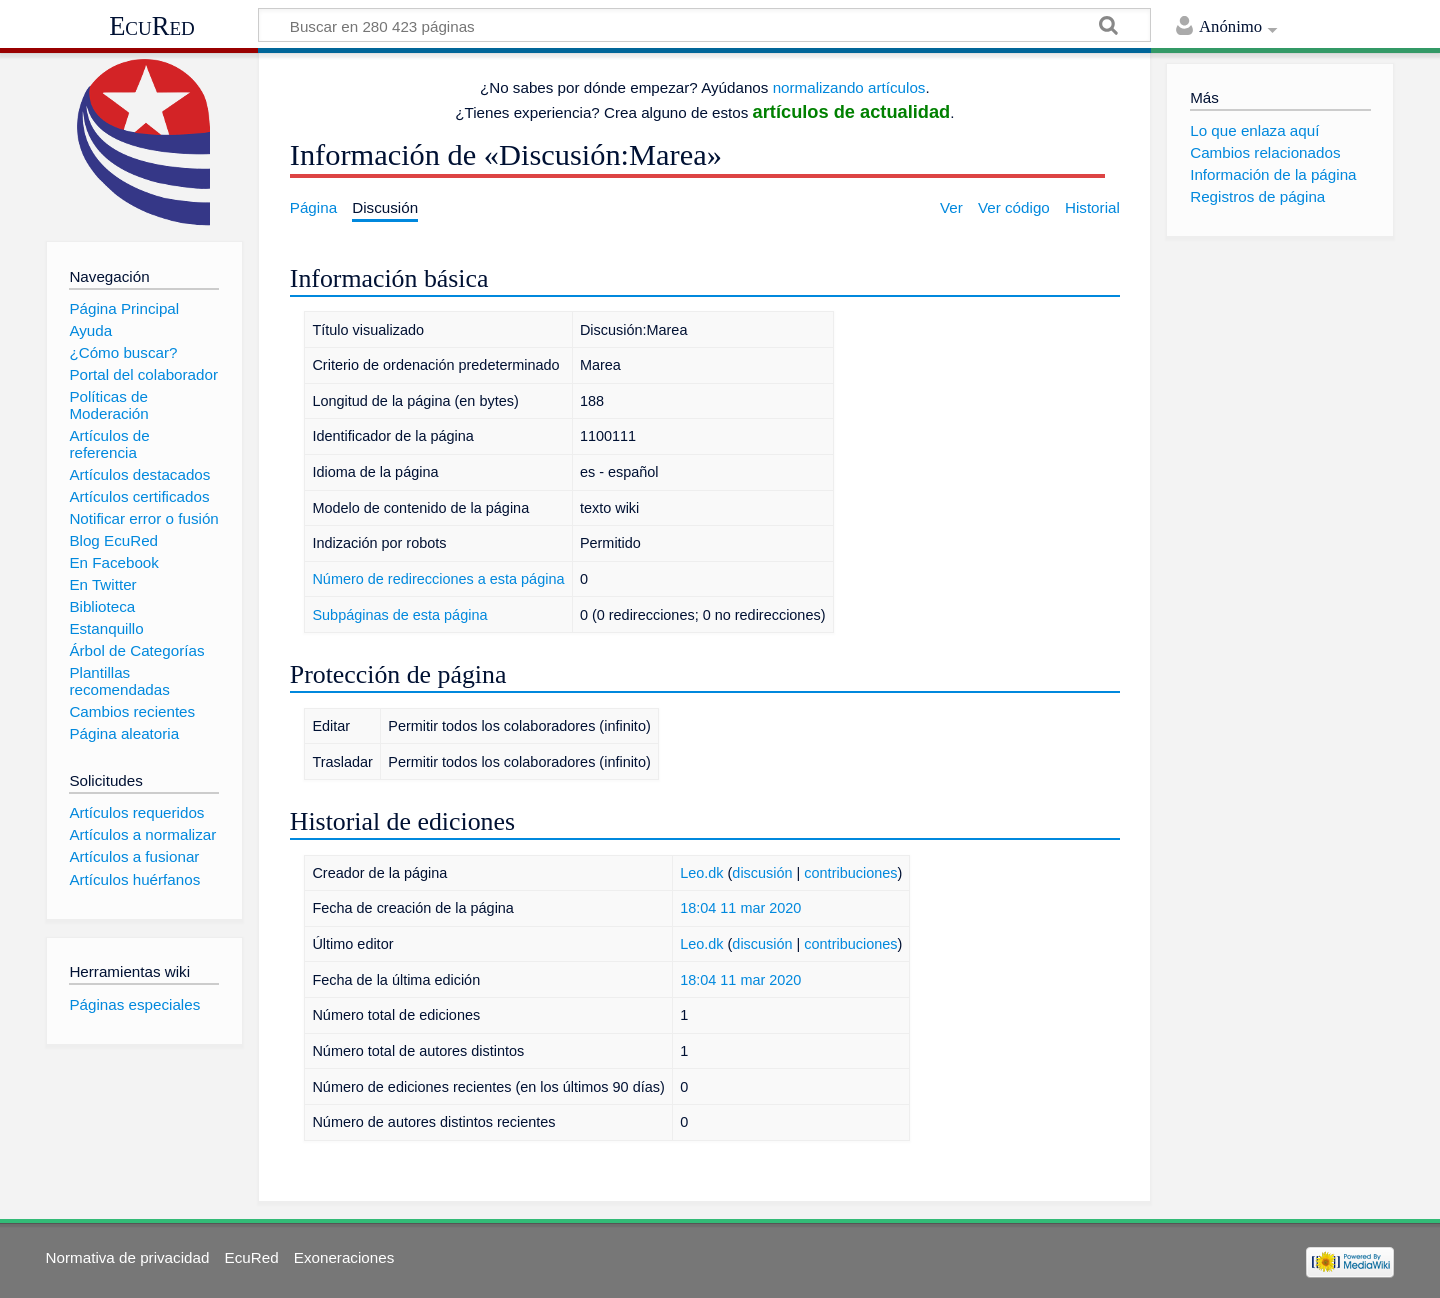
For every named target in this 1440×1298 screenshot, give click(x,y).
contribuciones (850, 873)
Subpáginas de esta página (399, 615)
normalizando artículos (849, 87)
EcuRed (152, 26)
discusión (762, 873)
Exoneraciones (344, 1257)
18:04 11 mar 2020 (740, 908)
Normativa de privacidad (128, 1257)
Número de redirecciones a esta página (438, 579)
